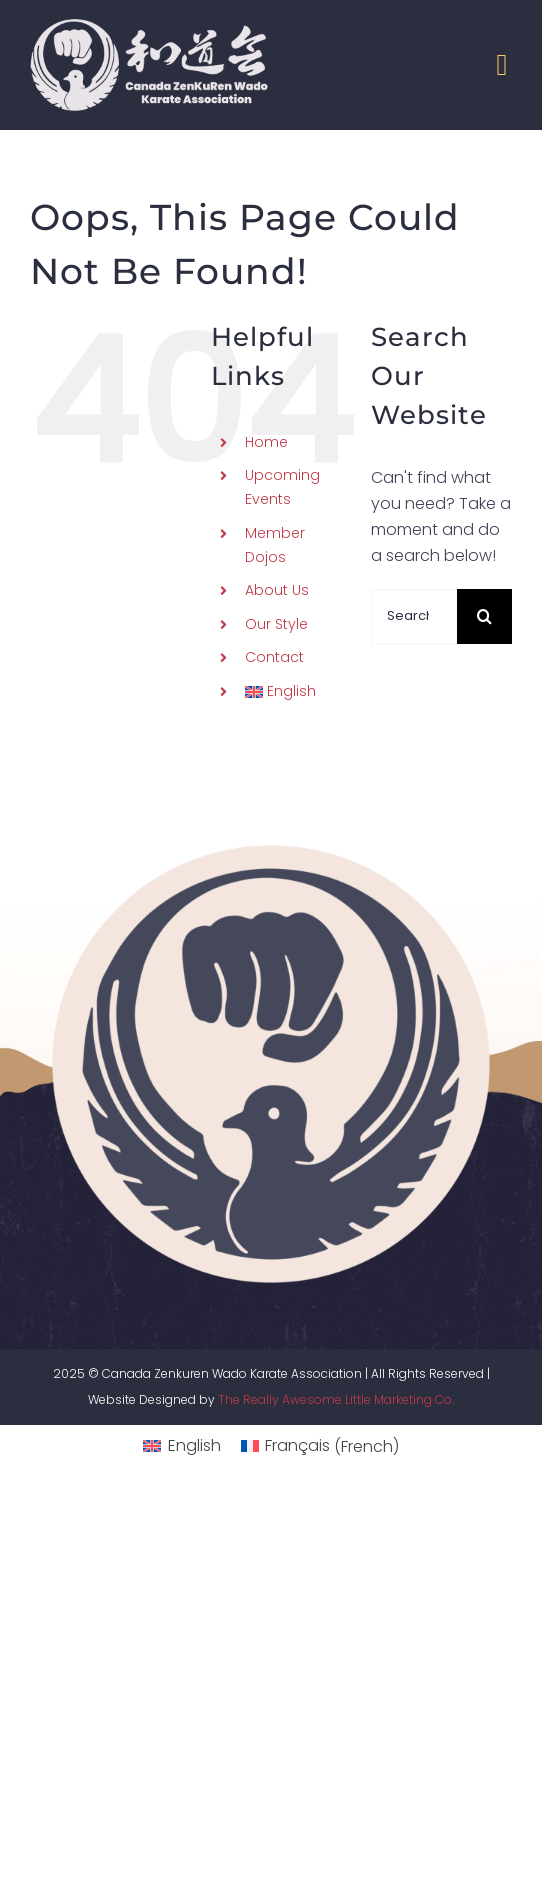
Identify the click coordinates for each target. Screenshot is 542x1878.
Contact (274, 657)
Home (266, 442)
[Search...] (414, 616)
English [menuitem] (194, 1445)
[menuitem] (293, 692)
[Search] (484, 616)
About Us (277, 590)
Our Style (276, 624)
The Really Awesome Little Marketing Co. (336, 1399)
